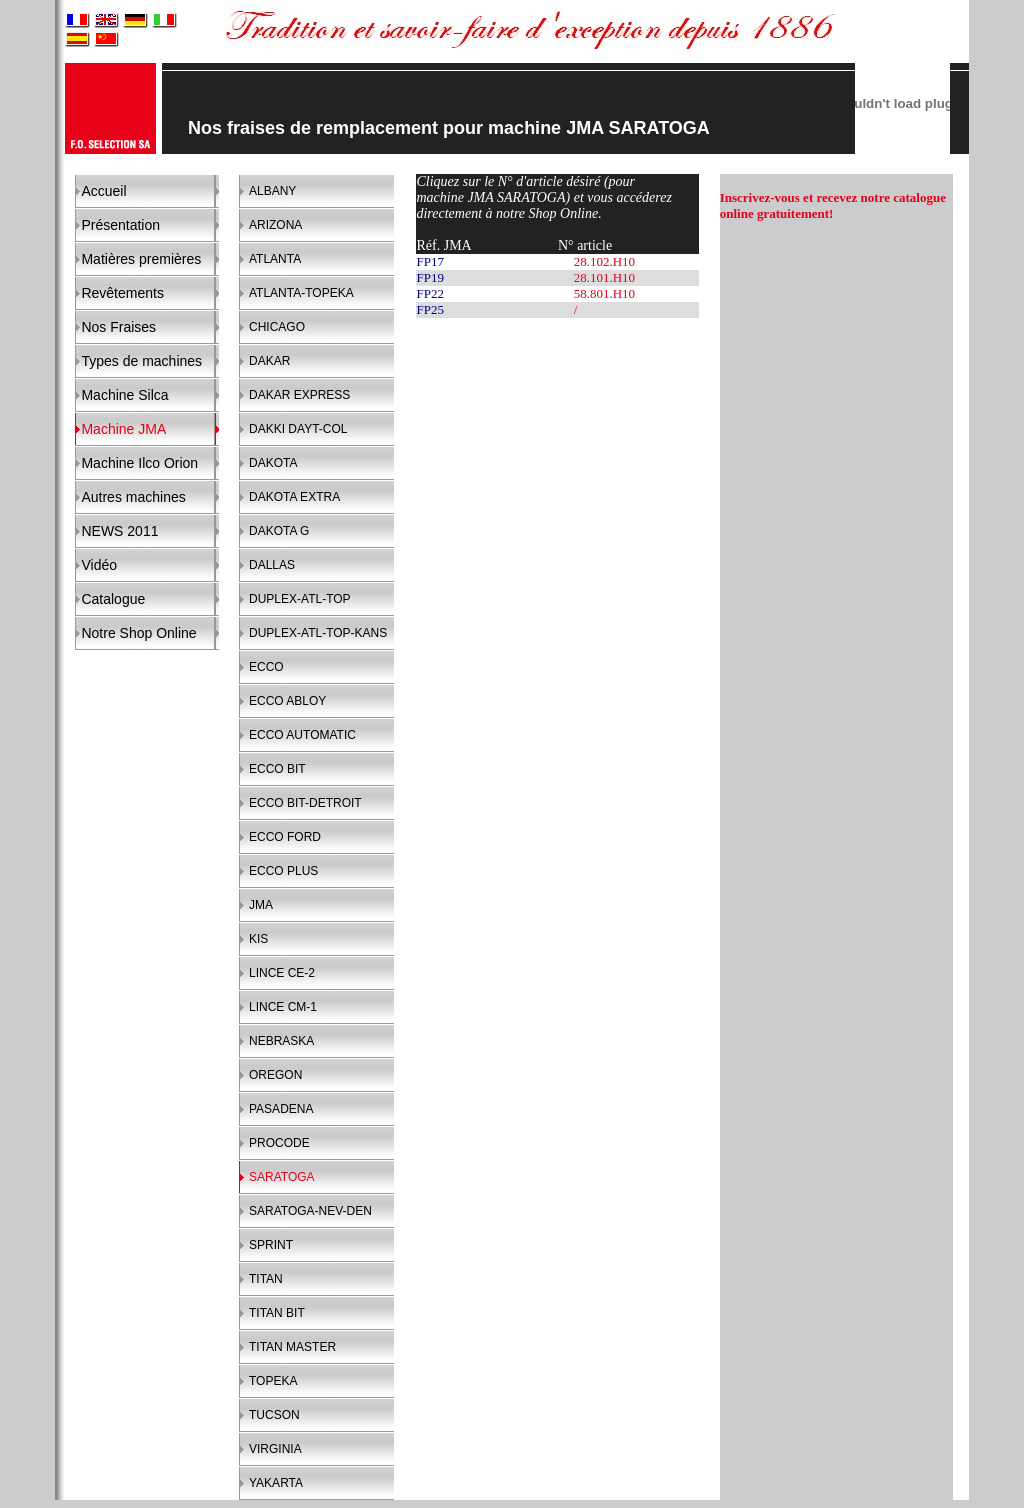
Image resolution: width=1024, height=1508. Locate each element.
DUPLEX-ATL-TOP (300, 599)
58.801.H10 (604, 293)
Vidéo (99, 565)
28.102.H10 (604, 261)
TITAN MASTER (292, 1347)
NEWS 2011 (119, 531)
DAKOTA (273, 463)
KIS (258, 939)
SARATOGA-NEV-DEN (310, 1211)
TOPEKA (273, 1381)
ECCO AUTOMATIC (302, 735)
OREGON (275, 1075)
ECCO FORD (285, 837)
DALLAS (272, 565)
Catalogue (113, 599)
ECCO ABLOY (287, 701)
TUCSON (274, 1415)
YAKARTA (276, 1483)
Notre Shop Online (138, 633)
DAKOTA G (279, 531)
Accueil (103, 191)
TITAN (266, 1279)
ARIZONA (275, 225)
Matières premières (141, 259)
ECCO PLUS (283, 871)
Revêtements (122, 293)
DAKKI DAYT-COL (298, 429)
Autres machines (133, 497)
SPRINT (271, 1245)
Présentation (120, 225)
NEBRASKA (281, 1041)
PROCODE (279, 1143)
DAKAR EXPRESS (299, 395)
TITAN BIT (277, 1313)
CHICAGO (277, 327)
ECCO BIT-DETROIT (305, 803)
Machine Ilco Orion (139, 463)
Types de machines (141, 361)
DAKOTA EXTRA (294, 497)
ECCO (266, 667)
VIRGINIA (275, 1449)
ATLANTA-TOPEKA (301, 293)
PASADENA (281, 1109)
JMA (261, 905)
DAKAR (269, 361)
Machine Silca (124, 395)
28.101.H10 (604, 277)
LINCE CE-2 (282, 973)
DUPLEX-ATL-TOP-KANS (318, 633)
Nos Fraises (118, 327)
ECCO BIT (277, 769)
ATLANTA (275, 259)
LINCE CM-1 (283, 1007)
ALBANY (272, 191)
